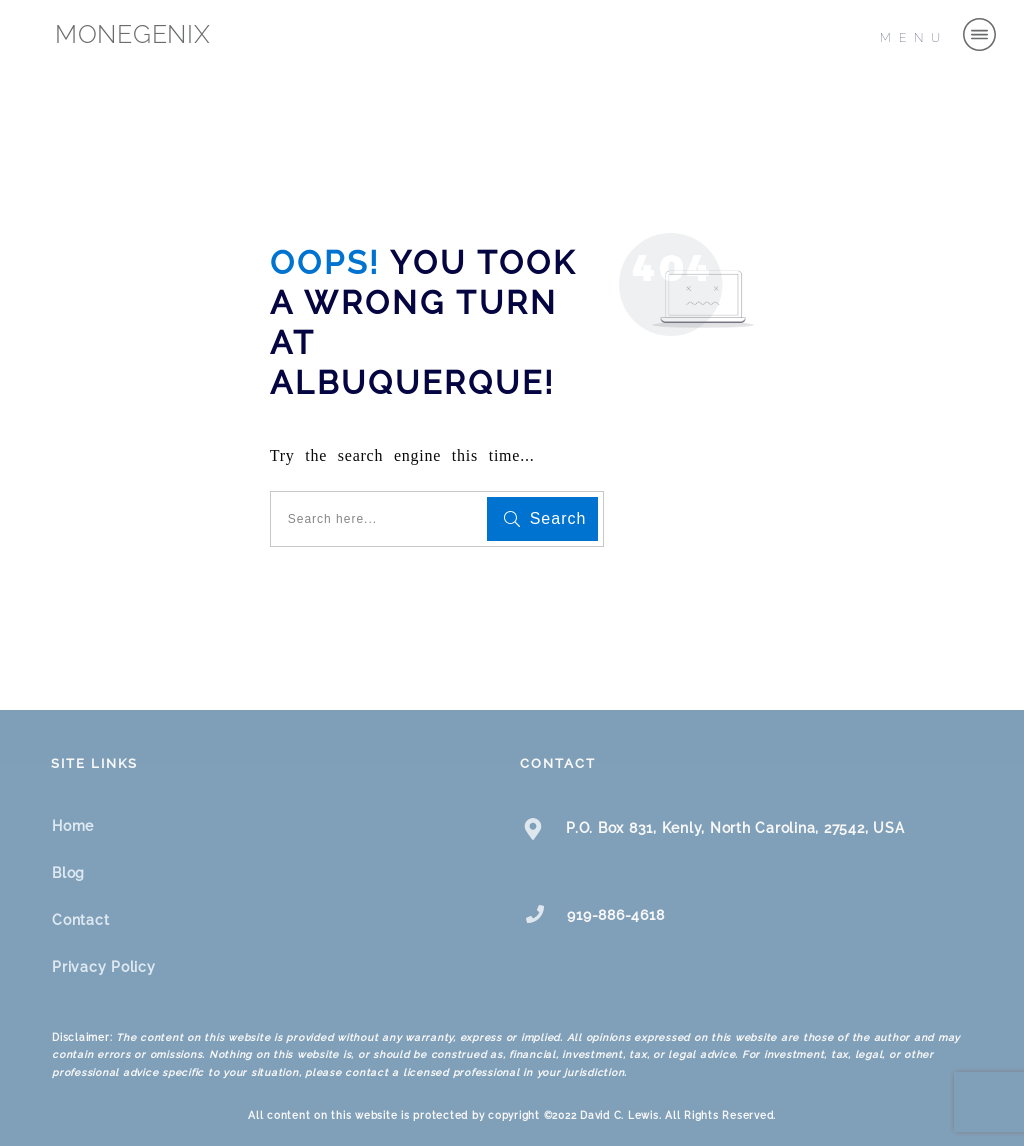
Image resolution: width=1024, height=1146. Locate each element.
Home (73, 826)
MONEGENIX (133, 34)
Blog (68, 873)
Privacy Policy (104, 967)
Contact (80, 920)
